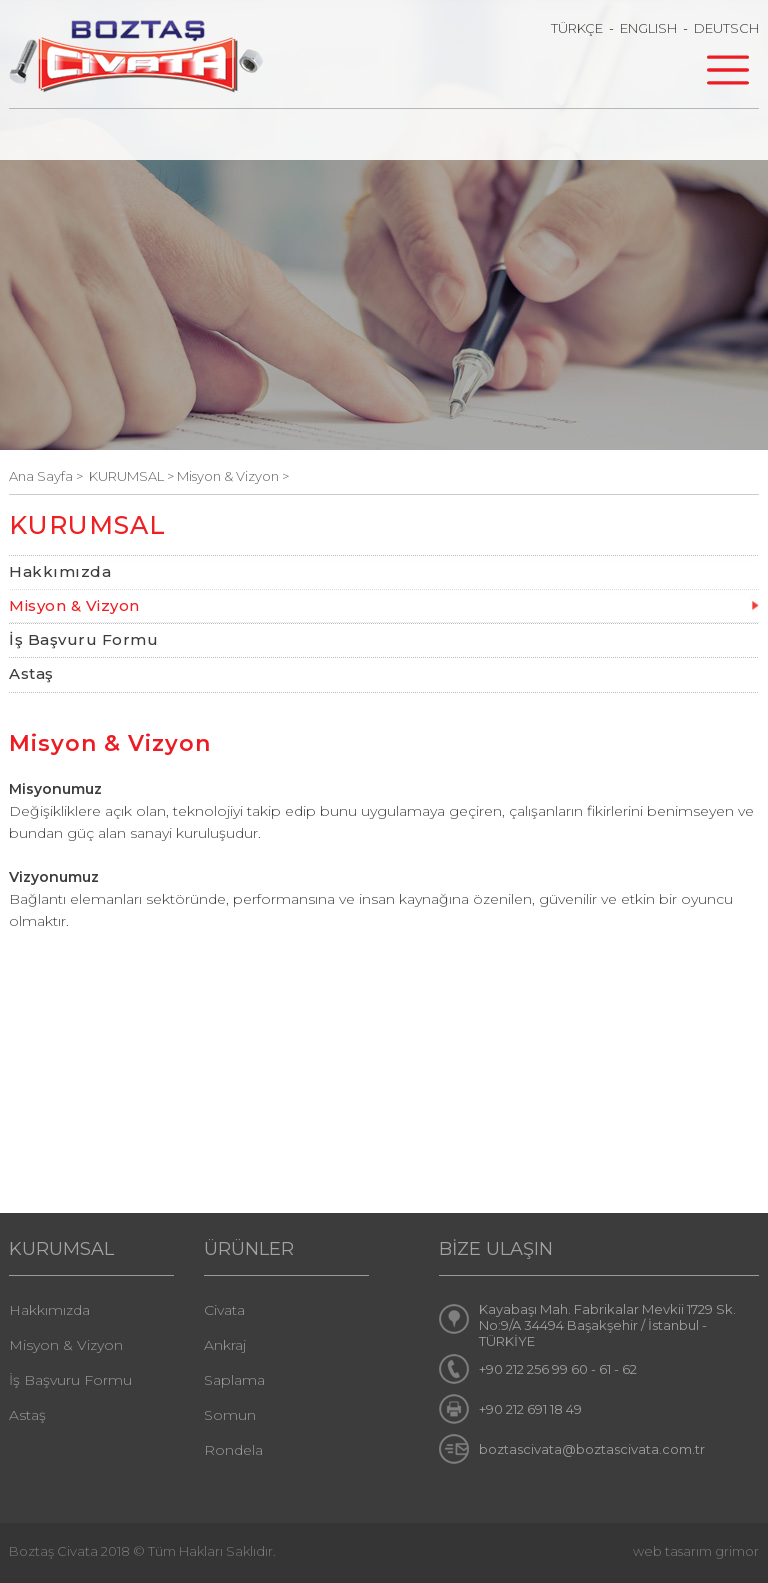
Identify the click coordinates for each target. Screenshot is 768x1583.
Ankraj (225, 1345)
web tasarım (672, 1551)
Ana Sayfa (42, 476)
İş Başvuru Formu (83, 639)
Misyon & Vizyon (74, 605)
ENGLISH (648, 28)
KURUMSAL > (133, 476)
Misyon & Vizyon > (233, 476)
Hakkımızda (60, 571)
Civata (224, 1310)
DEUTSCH (726, 28)
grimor (737, 1551)
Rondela (233, 1450)
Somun (230, 1415)
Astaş (31, 673)
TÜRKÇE (577, 28)
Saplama (234, 1380)
